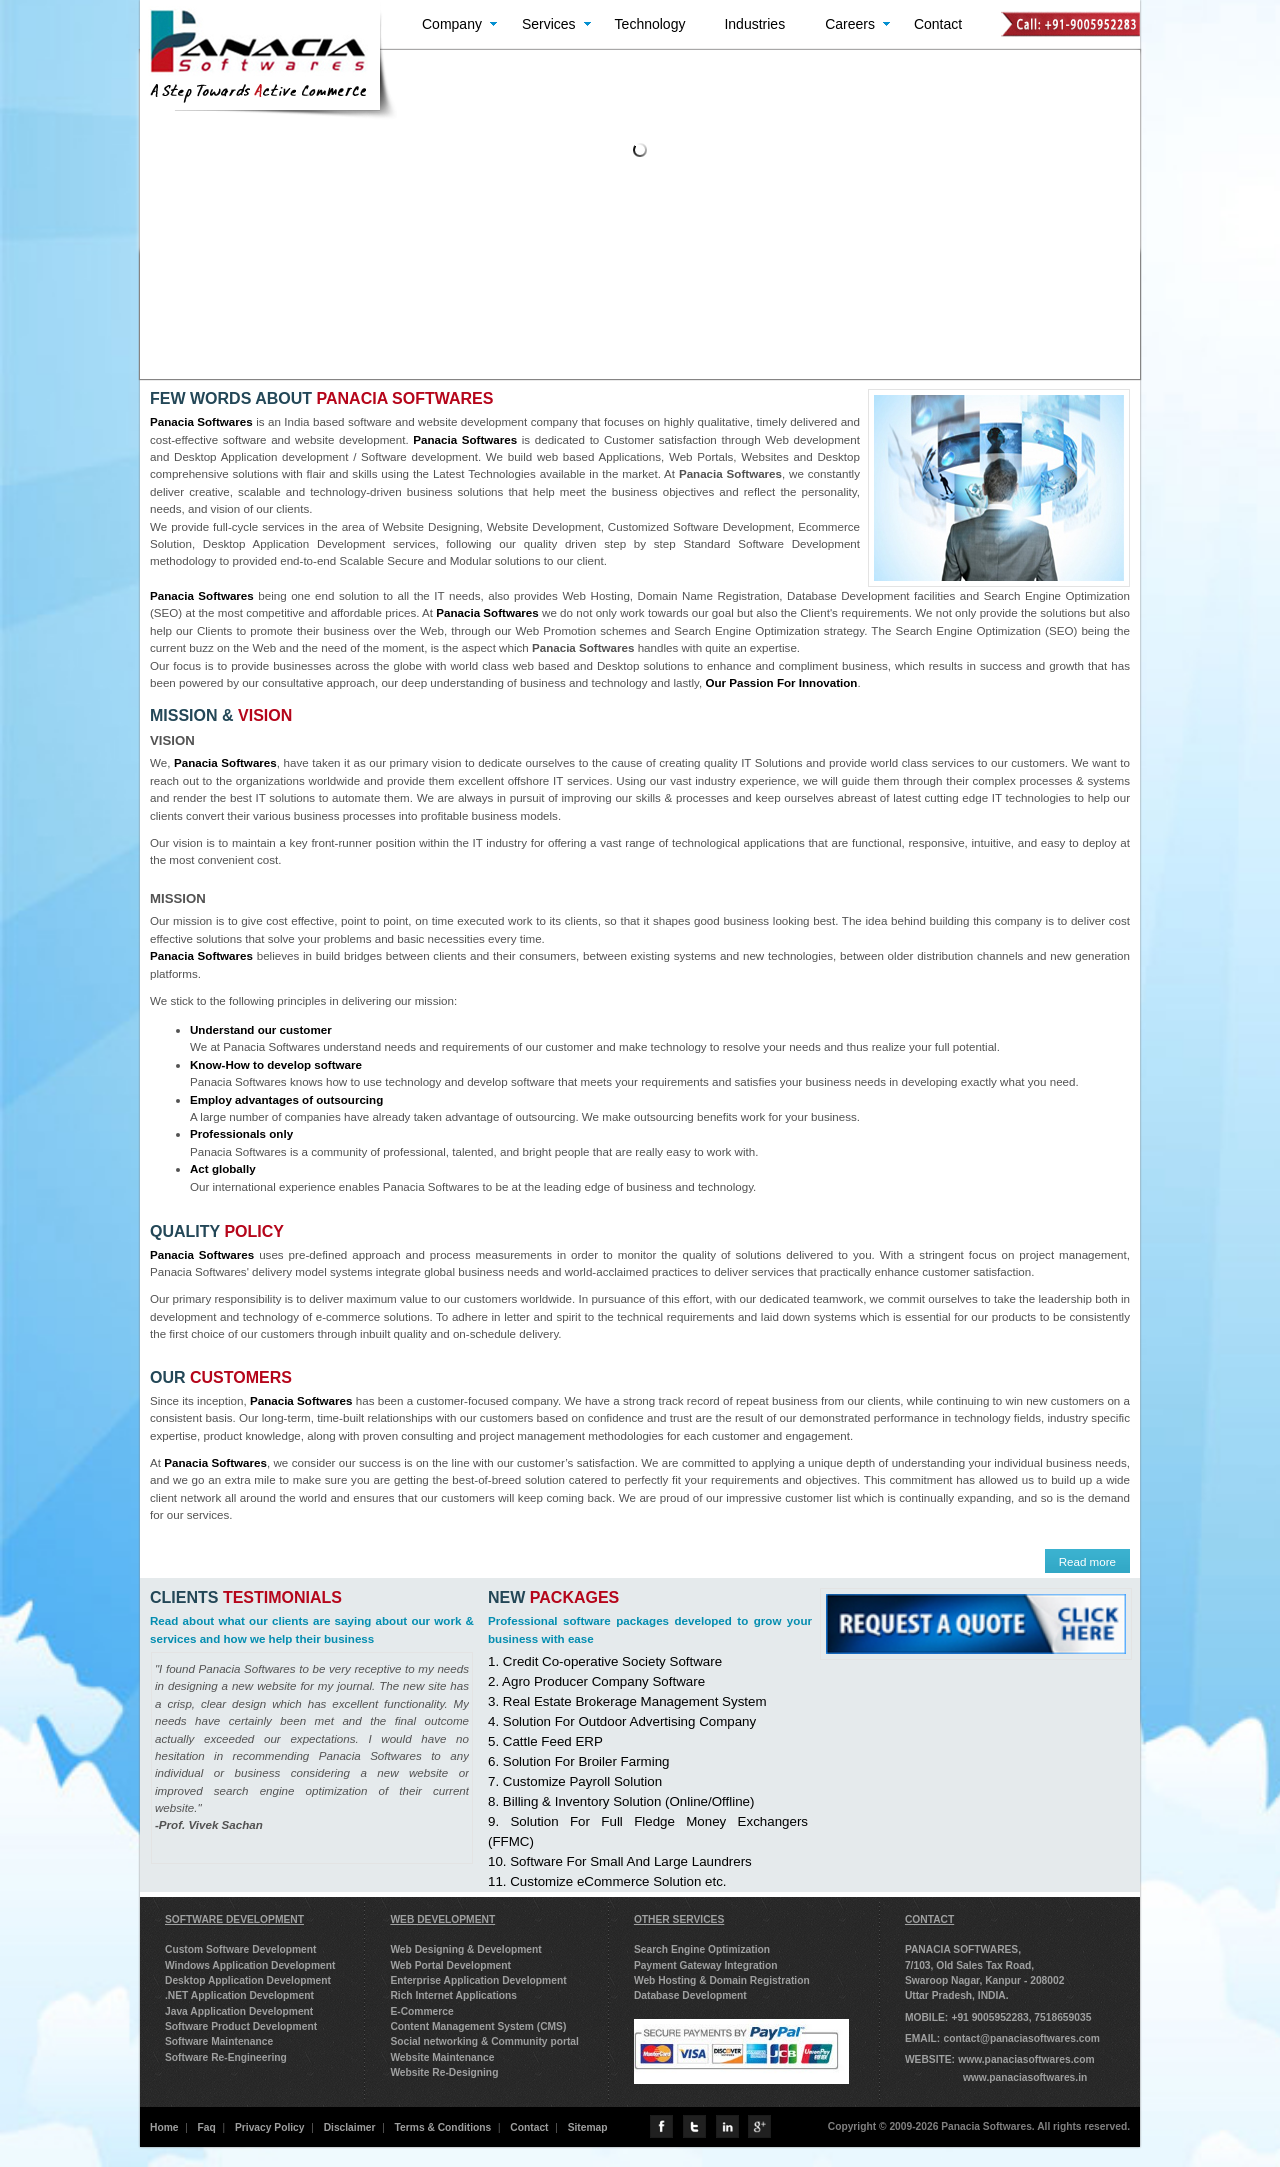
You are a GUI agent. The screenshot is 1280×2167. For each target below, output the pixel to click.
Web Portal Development (450, 1965)
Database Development (690, 1995)
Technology (650, 24)
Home (164, 2127)
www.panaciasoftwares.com (1026, 2059)
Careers (850, 24)
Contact (938, 24)
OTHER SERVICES (679, 1919)
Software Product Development (241, 2026)
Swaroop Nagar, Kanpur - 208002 (985, 1980)
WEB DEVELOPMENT (442, 1919)
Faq (207, 2127)
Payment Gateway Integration (706, 1965)
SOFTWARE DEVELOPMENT (234, 1919)
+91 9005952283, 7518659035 (1021, 2017)
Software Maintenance (219, 2041)
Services (549, 24)
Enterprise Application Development (478, 1980)
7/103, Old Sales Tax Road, (969, 1965)
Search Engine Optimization (702, 1949)
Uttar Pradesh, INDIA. (957, 1995)
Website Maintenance (442, 2057)
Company (452, 24)
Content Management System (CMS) (478, 2026)
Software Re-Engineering (226, 2057)
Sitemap (588, 2127)
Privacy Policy (270, 2127)
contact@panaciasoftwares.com (1021, 2038)
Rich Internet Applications (453, 1995)
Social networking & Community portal (484, 2041)
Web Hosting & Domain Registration (722, 1980)
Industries (754, 24)
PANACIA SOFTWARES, (963, 1949)
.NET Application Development (239, 1995)
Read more (1087, 1561)
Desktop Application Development (248, 1980)
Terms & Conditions (443, 2127)
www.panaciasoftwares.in (1025, 2077)
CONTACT (929, 1919)
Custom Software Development (241, 1949)
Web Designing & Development (465, 1949)
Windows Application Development (250, 1965)
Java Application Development (239, 2011)
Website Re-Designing (444, 2072)
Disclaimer (350, 2127)
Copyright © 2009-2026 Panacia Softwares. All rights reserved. (979, 2126)
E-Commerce (421, 2011)
